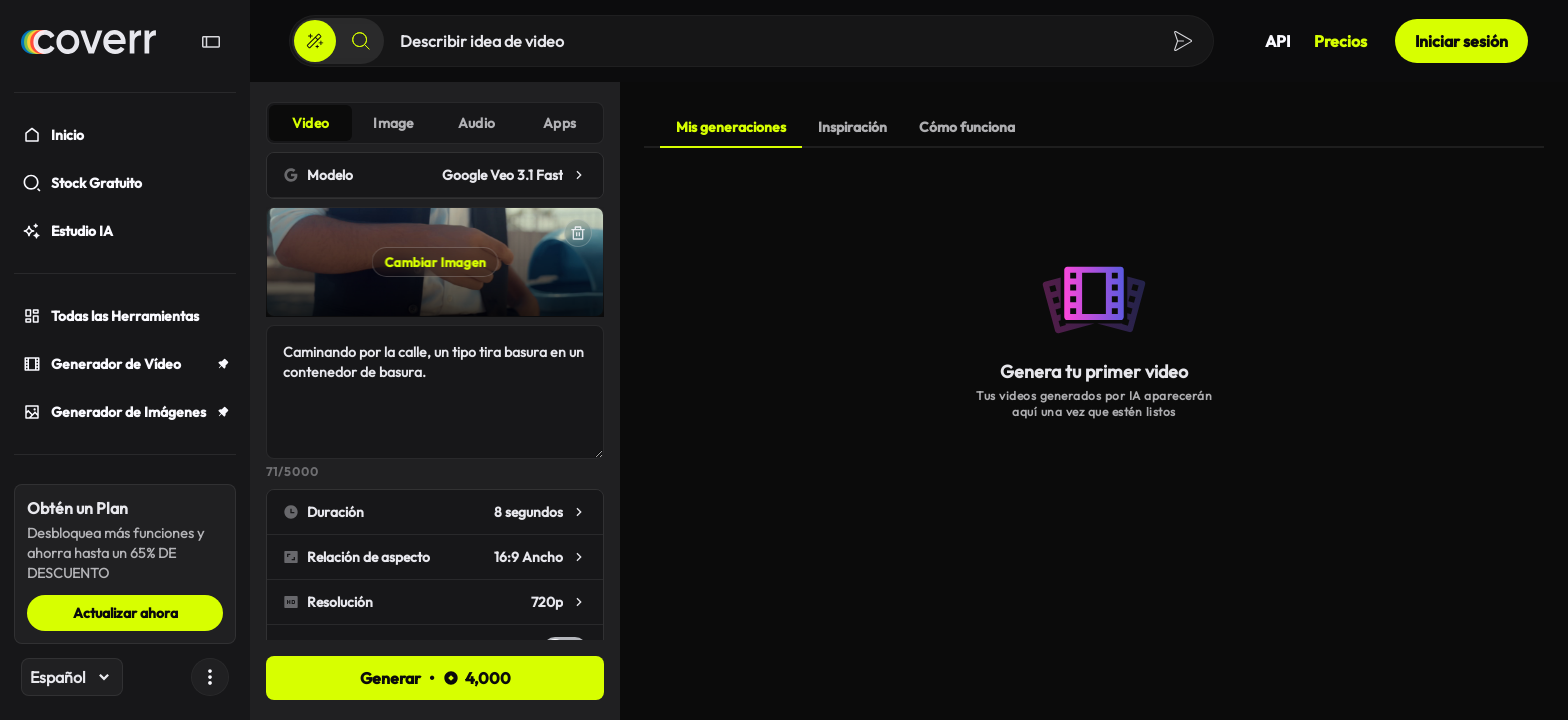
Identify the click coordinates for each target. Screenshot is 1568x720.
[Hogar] (88, 42)
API (1277, 41)
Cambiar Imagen (435, 262)
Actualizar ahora (125, 613)
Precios (1340, 41)
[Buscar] (361, 41)
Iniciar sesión (1461, 41)
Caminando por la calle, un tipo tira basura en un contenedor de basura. (435, 392)
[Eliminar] (578, 233)
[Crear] (315, 41)
